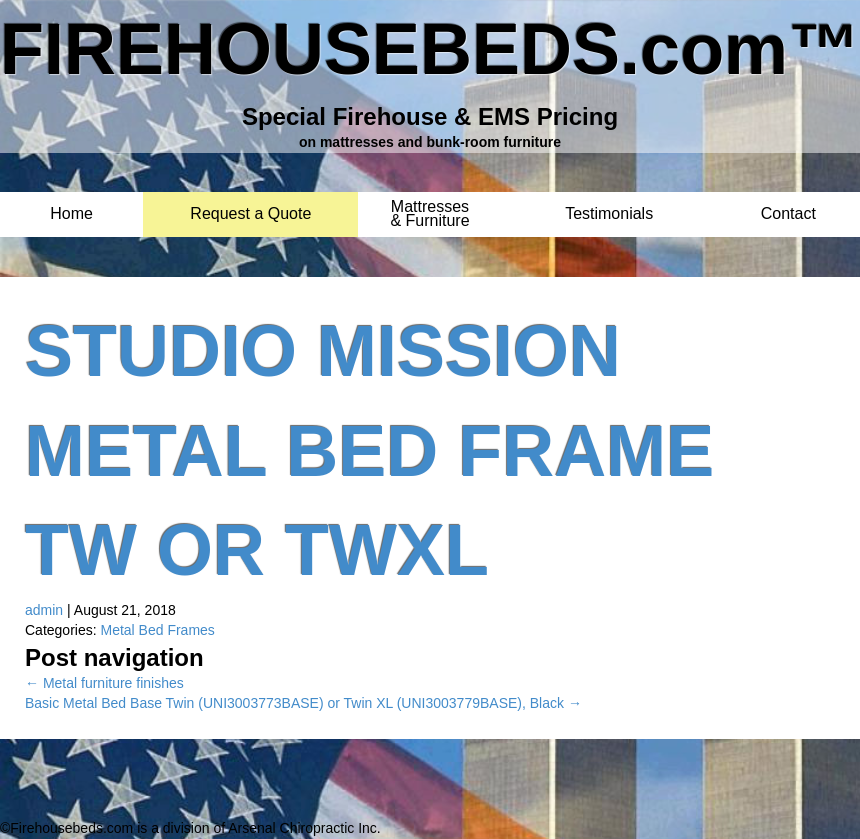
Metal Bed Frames (157, 630)
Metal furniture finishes (104, 683)
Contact (788, 214)
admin (44, 610)
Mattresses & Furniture (429, 207)
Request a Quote (250, 214)
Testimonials (609, 214)
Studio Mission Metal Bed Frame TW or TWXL (369, 450)
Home (71, 214)
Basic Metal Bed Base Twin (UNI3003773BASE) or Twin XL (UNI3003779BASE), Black (303, 703)
